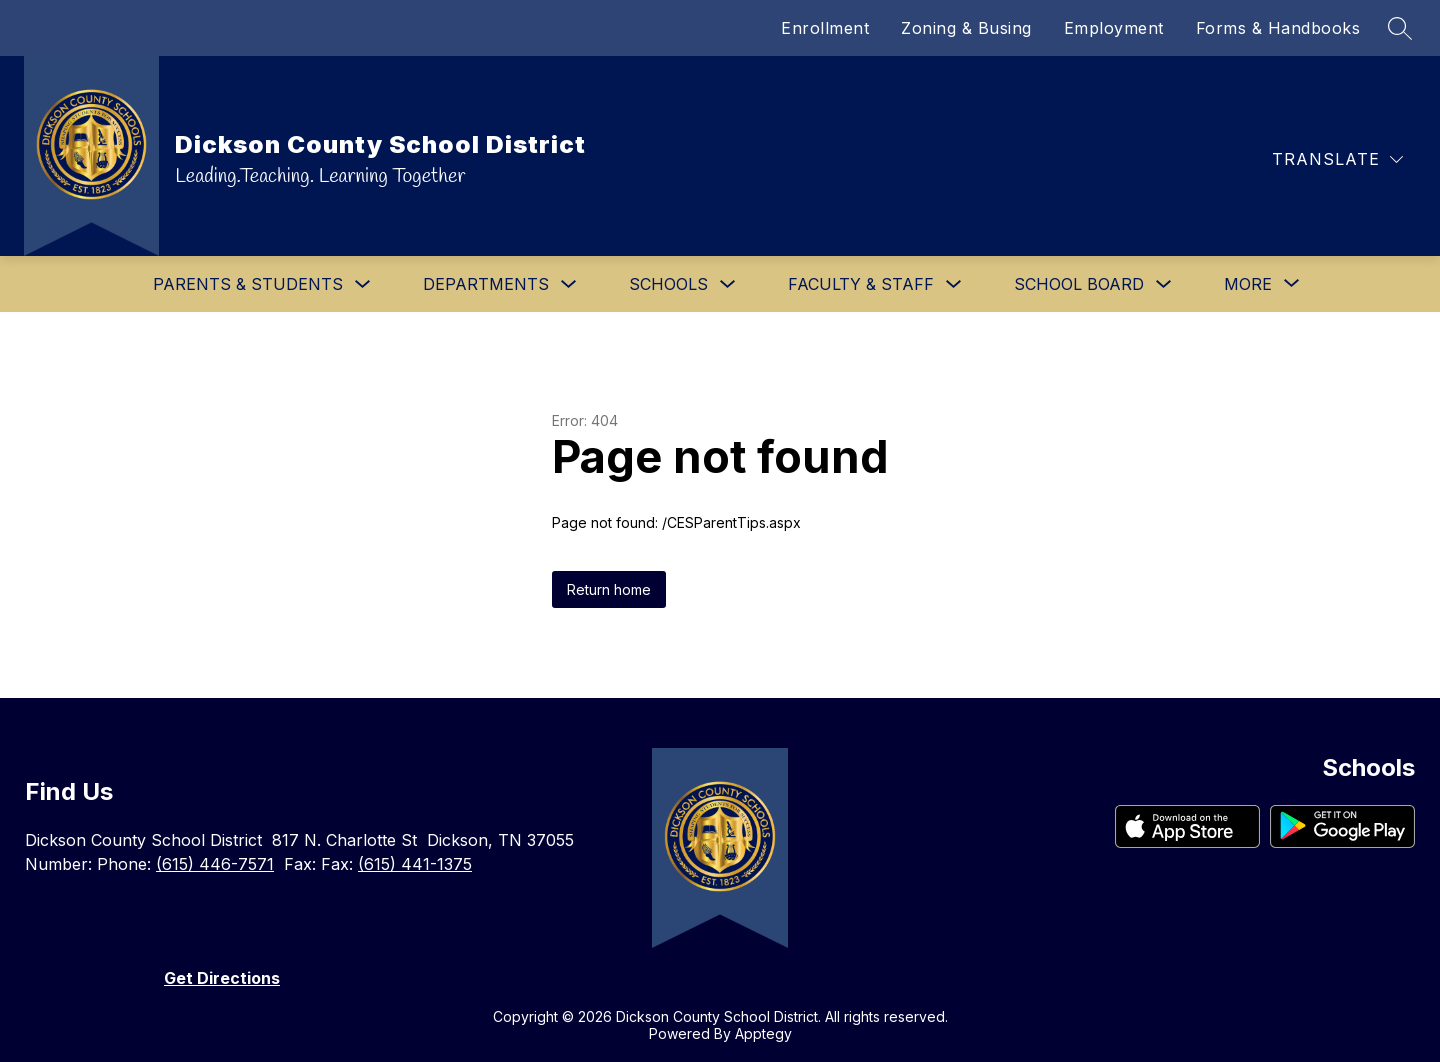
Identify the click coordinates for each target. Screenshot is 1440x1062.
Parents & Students (248, 284)
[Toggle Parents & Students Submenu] (363, 284)
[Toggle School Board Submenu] (1164, 284)
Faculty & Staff (861, 284)
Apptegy (763, 1033)
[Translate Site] (1337, 159)
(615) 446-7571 (215, 864)
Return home (609, 589)
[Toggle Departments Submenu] (569, 284)
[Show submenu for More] (1248, 284)
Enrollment (825, 28)
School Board (1079, 284)
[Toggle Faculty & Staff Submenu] (954, 284)
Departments (486, 284)
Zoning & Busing (966, 28)
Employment (1114, 28)
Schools (668, 284)
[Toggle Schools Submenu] (728, 284)
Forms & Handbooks (1278, 28)
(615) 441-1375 (415, 864)
